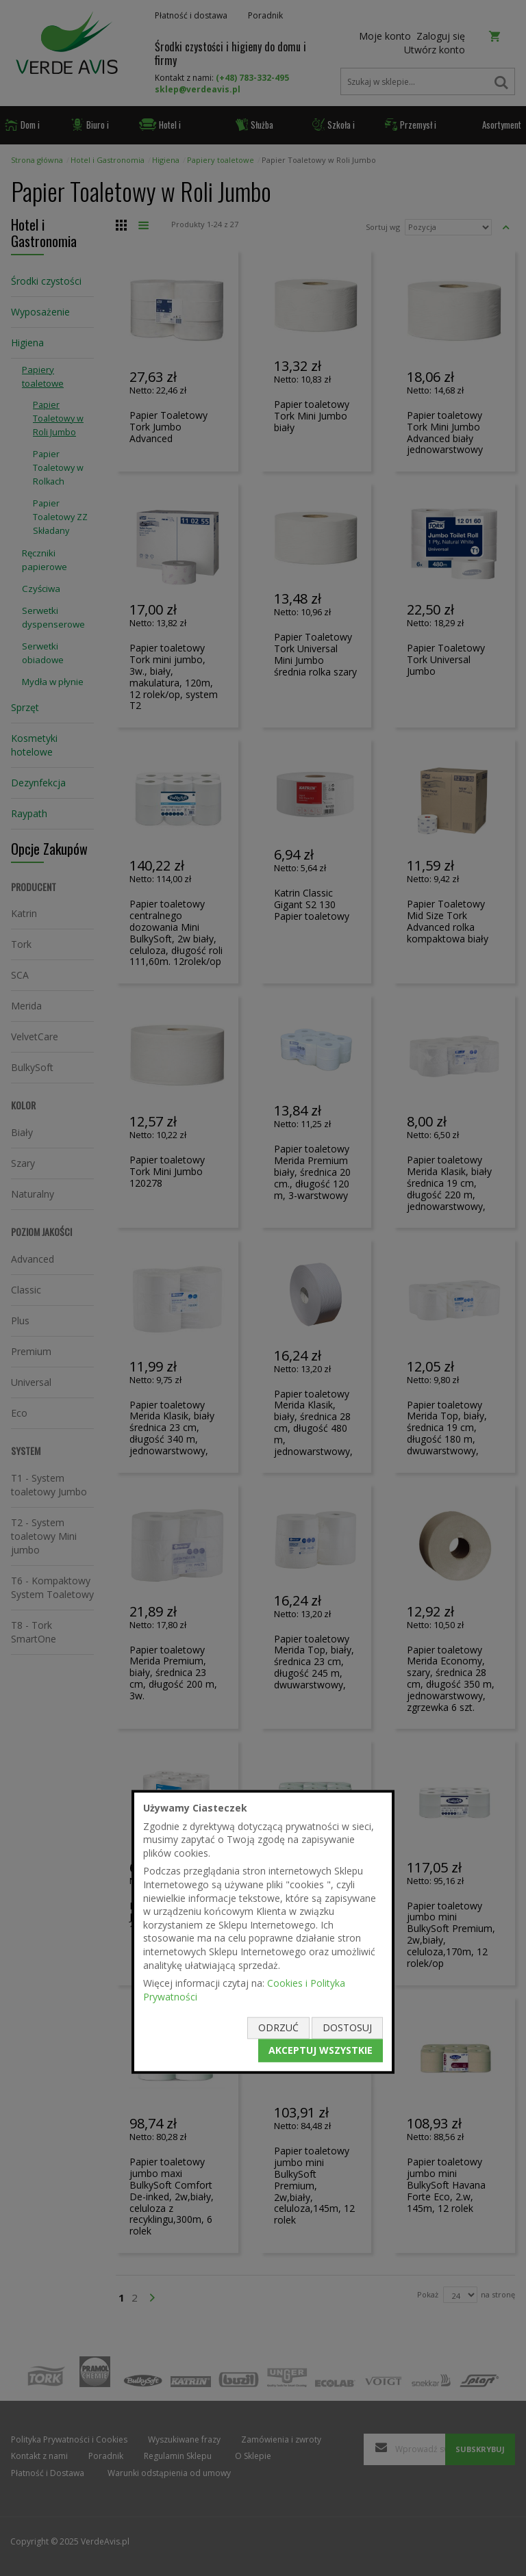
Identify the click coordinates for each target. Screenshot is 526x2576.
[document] (263, 1932)
